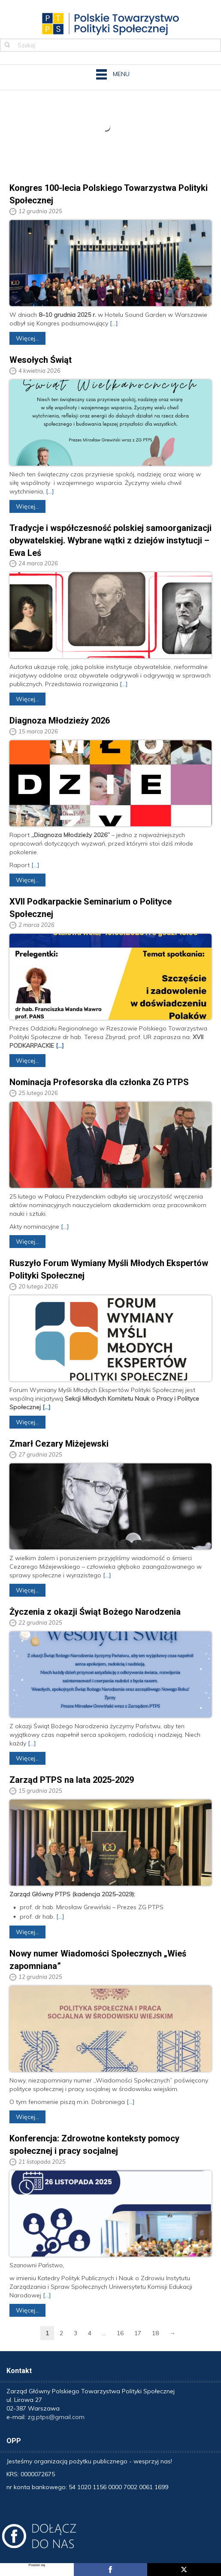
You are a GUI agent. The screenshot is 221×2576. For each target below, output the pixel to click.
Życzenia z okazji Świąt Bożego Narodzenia (95, 1612)
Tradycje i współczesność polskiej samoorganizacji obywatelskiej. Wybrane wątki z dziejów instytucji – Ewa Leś (110, 540)
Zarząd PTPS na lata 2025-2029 (71, 1780)
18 (155, 2333)
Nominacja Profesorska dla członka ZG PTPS (99, 1082)
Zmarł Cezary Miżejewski (59, 1443)
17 (137, 2333)
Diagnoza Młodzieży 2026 (59, 720)
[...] (114, 323)
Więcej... (27, 338)
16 (120, 2333)
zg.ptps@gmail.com (56, 2417)
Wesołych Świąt (40, 360)
